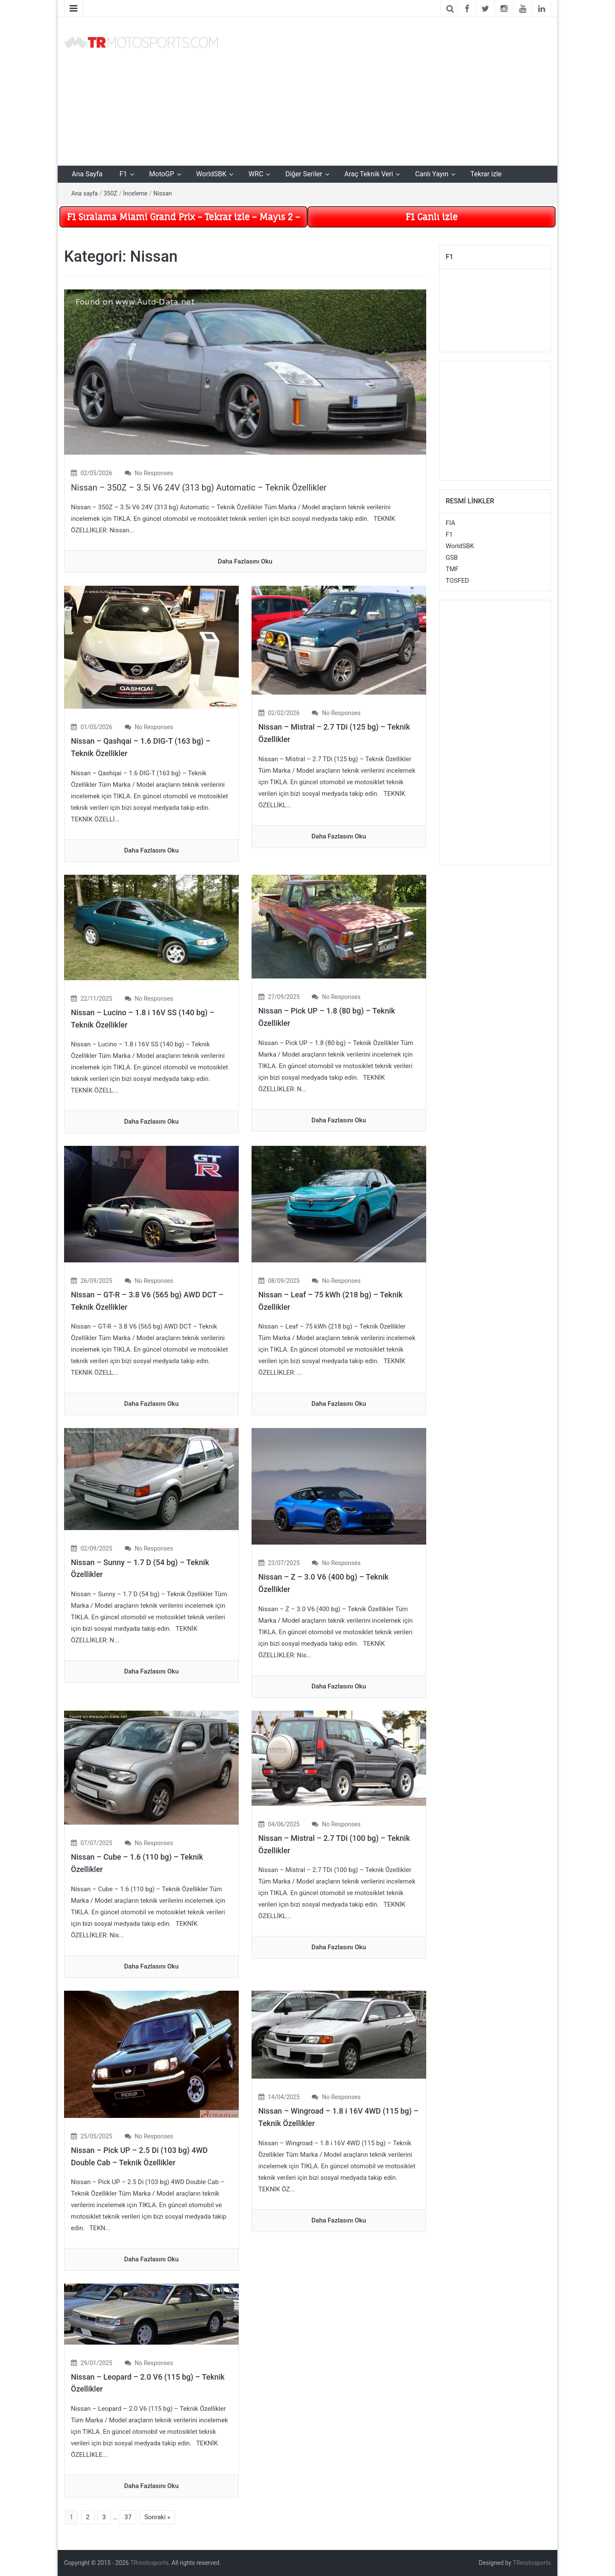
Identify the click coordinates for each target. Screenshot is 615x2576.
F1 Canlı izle (431, 216)
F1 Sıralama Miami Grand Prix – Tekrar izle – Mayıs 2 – (183, 216)
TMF (452, 569)
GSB (452, 557)
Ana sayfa (84, 193)
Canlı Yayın (431, 174)
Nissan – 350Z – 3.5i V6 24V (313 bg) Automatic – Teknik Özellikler (199, 487)
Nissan (162, 193)
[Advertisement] (391, 89)
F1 (123, 174)
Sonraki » (157, 2517)
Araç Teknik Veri (368, 174)
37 (128, 2517)
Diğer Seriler (303, 174)
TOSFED (457, 580)
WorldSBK (211, 174)
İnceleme (135, 193)
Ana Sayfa (87, 174)
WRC (256, 174)
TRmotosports (149, 2562)
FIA (450, 523)
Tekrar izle (486, 174)
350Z (110, 193)
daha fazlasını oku (245, 561)
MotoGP (161, 174)
